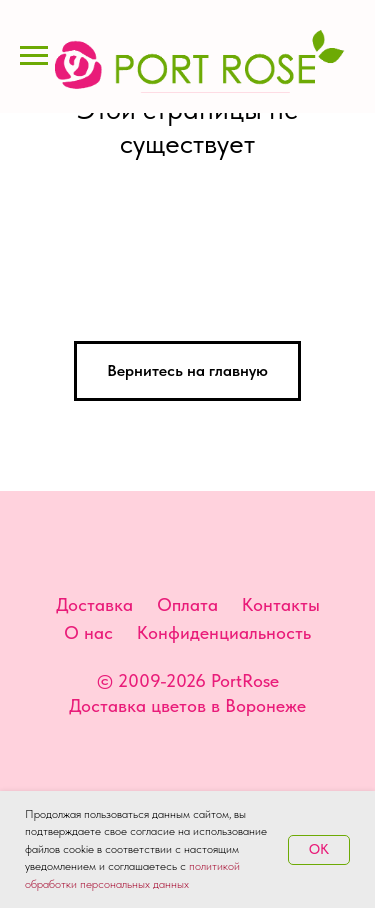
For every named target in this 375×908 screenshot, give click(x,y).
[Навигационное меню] (34, 56)
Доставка (94, 604)
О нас (88, 632)
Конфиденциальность (224, 632)
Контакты (281, 604)
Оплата (187, 604)
